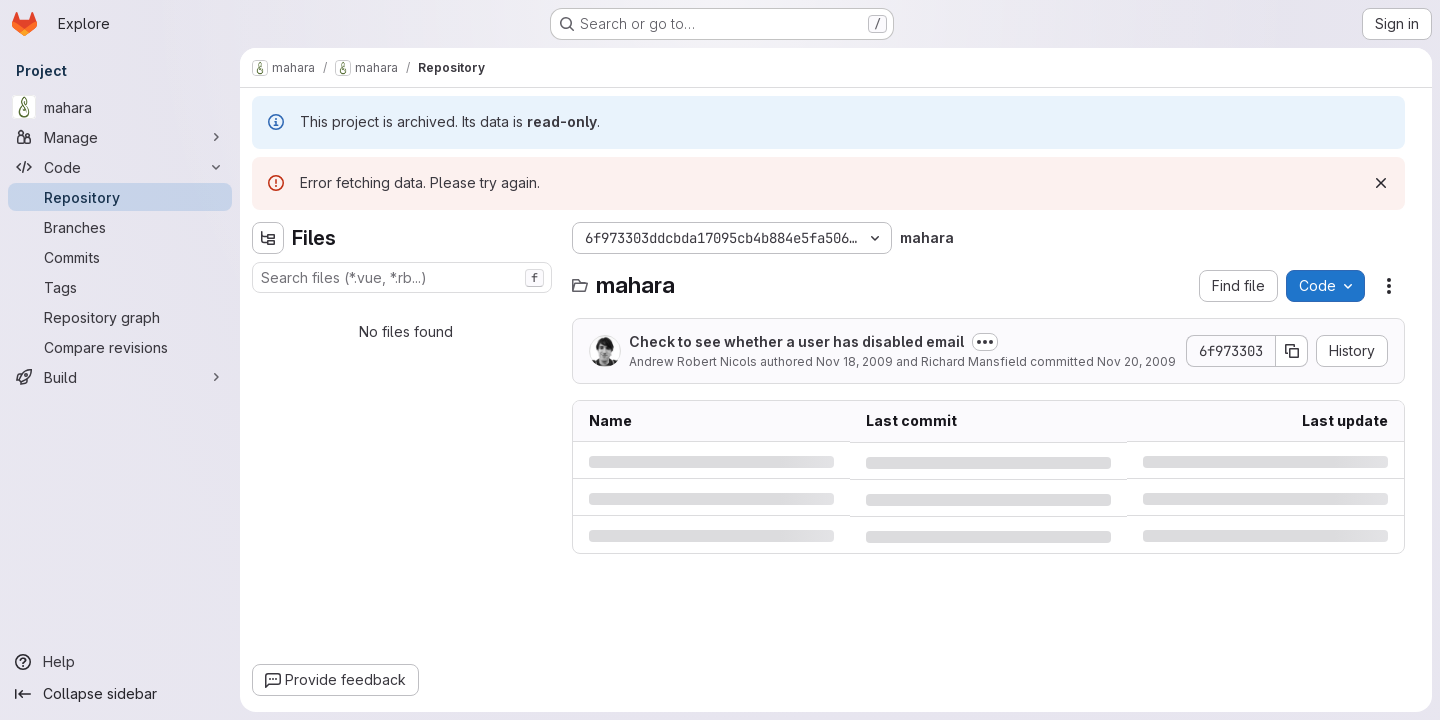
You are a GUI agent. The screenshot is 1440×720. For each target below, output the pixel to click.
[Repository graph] (120, 317)
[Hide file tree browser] (268, 238)
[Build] (120, 377)
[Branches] (120, 227)
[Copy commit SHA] (1292, 351)
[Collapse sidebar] (120, 694)
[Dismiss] (1381, 183)
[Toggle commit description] (985, 342)
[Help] (120, 662)
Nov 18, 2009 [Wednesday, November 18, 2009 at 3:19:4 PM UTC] (854, 361)
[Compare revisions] (120, 347)
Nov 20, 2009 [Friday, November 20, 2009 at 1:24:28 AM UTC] (1136, 361)
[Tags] (120, 287)
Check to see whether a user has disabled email (796, 341)
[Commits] (120, 257)
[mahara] (120, 107)
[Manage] (120, 137)
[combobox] (402, 277)
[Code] (120, 167)
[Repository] (120, 197)
